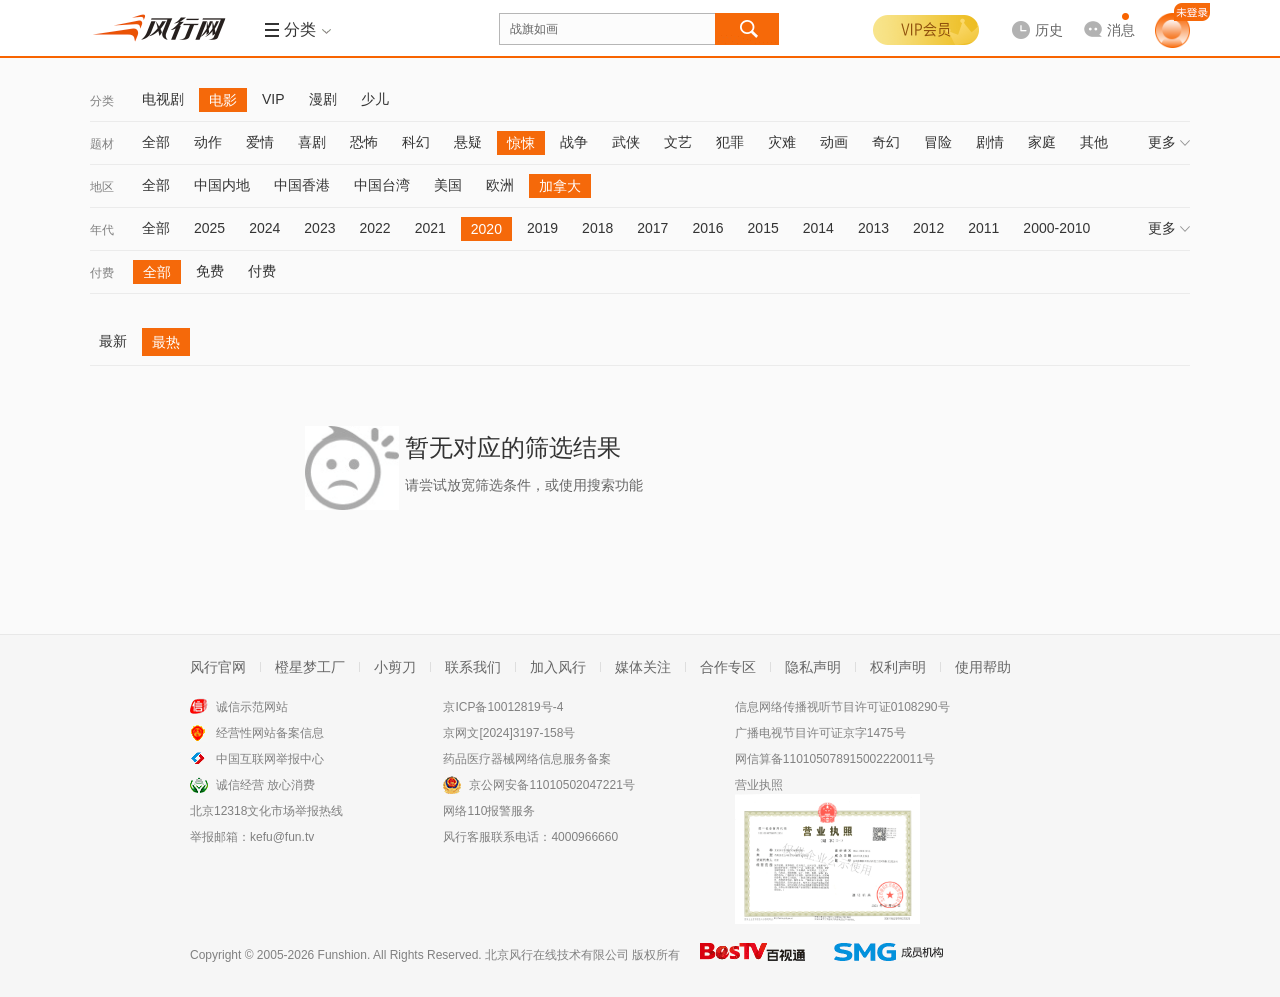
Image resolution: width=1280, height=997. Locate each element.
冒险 (938, 142)
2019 (542, 228)
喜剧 (312, 142)
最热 (166, 342)
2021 (430, 228)
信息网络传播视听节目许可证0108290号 (842, 707)
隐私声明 (813, 667)
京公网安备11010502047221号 (551, 785)
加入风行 (558, 667)
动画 (834, 142)
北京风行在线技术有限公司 (557, 955)
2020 (486, 229)
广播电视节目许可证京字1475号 (820, 733)
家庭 (1042, 142)
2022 (374, 228)
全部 (156, 142)
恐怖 (364, 142)
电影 (223, 100)
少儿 (375, 99)
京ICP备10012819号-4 (503, 707)
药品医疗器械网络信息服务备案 (527, 759)
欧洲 (500, 185)
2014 (818, 228)
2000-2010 (1056, 228)
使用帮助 (983, 667)
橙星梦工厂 (310, 667)
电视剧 (163, 99)
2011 (983, 228)
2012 (928, 228)
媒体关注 (643, 667)
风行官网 (218, 667)
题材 (102, 144)
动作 (208, 142)
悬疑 (468, 142)
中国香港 (302, 185)
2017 (652, 228)
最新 (113, 341)
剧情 (990, 142)
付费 (102, 273)
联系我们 (473, 667)
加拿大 (560, 186)
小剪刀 (395, 667)
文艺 (678, 142)
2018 (597, 228)
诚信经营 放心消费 (265, 785)
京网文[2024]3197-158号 (509, 733)
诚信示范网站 (252, 707)
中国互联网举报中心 (270, 759)
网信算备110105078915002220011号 (835, 759)
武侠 (626, 142)
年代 (102, 230)
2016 (707, 228)
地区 (102, 187)
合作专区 (728, 667)
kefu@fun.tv (282, 837)
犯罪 (730, 142)
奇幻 (886, 142)
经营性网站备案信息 (270, 733)
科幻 (416, 142)
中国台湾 (382, 185)
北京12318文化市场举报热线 (266, 811)
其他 (1094, 142)
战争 (574, 142)
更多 (1169, 142)
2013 (873, 228)
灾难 (782, 142)
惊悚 (521, 143)
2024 (264, 228)
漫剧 (323, 99)
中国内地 (222, 185)
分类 (102, 101)
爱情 (260, 142)
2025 (209, 228)
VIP (273, 99)
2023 (319, 228)
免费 (210, 271)
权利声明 (898, 667)
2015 (763, 228)
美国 (448, 185)
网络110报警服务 (489, 811)
